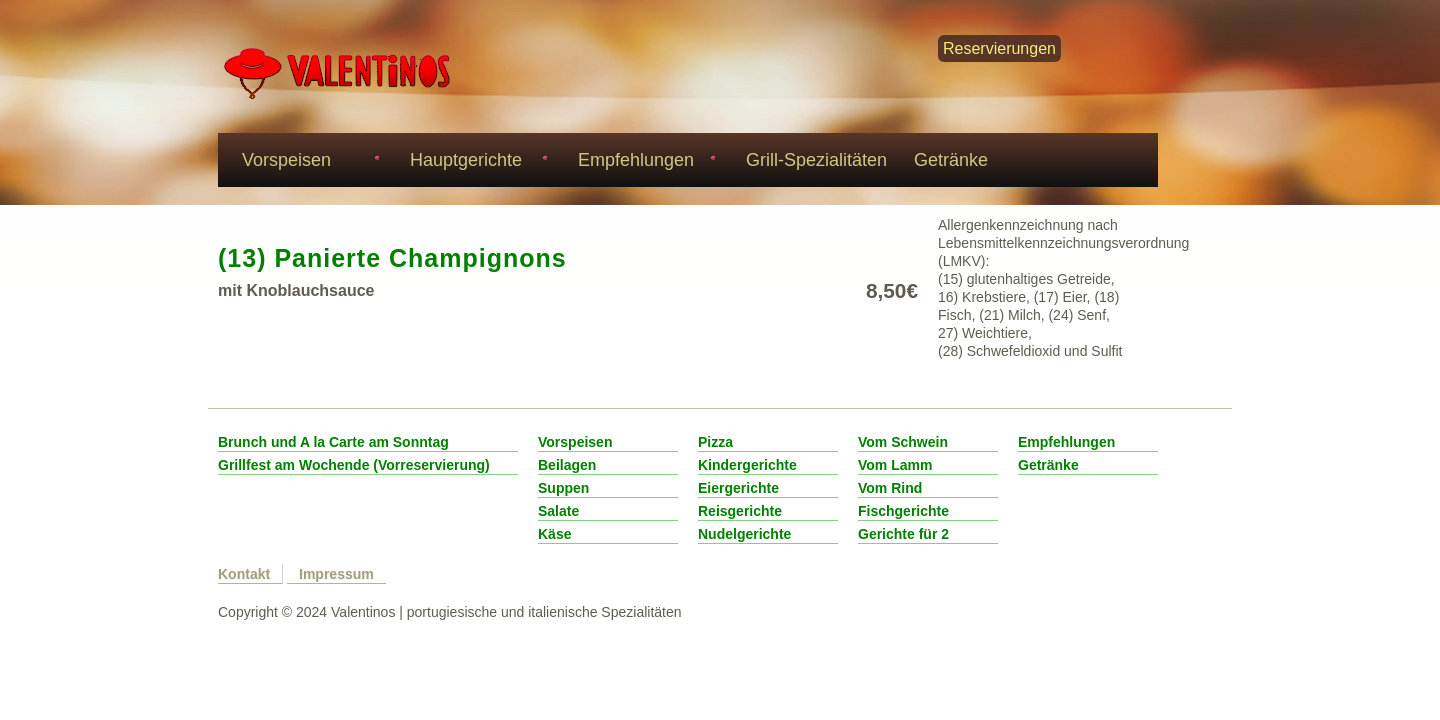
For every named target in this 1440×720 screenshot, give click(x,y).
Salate (558, 511)
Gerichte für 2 (903, 534)
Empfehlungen (643, 162)
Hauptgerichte (475, 162)
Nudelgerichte (744, 534)
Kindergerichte (747, 465)
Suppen (563, 488)
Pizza (715, 442)
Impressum (336, 574)
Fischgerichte (903, 511)
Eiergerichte (738, 488)
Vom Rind (890, 488)
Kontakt (244, 574)
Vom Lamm (895, 465)
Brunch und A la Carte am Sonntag (333, 442)
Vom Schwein (903, 442)
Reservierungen (999, 48)
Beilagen (567, 465)
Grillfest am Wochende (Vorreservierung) (354, 465)
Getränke (951, 160)
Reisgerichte (740, 511)
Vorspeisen (307, 162)
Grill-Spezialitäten (816, 160)
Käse (554, 534)
